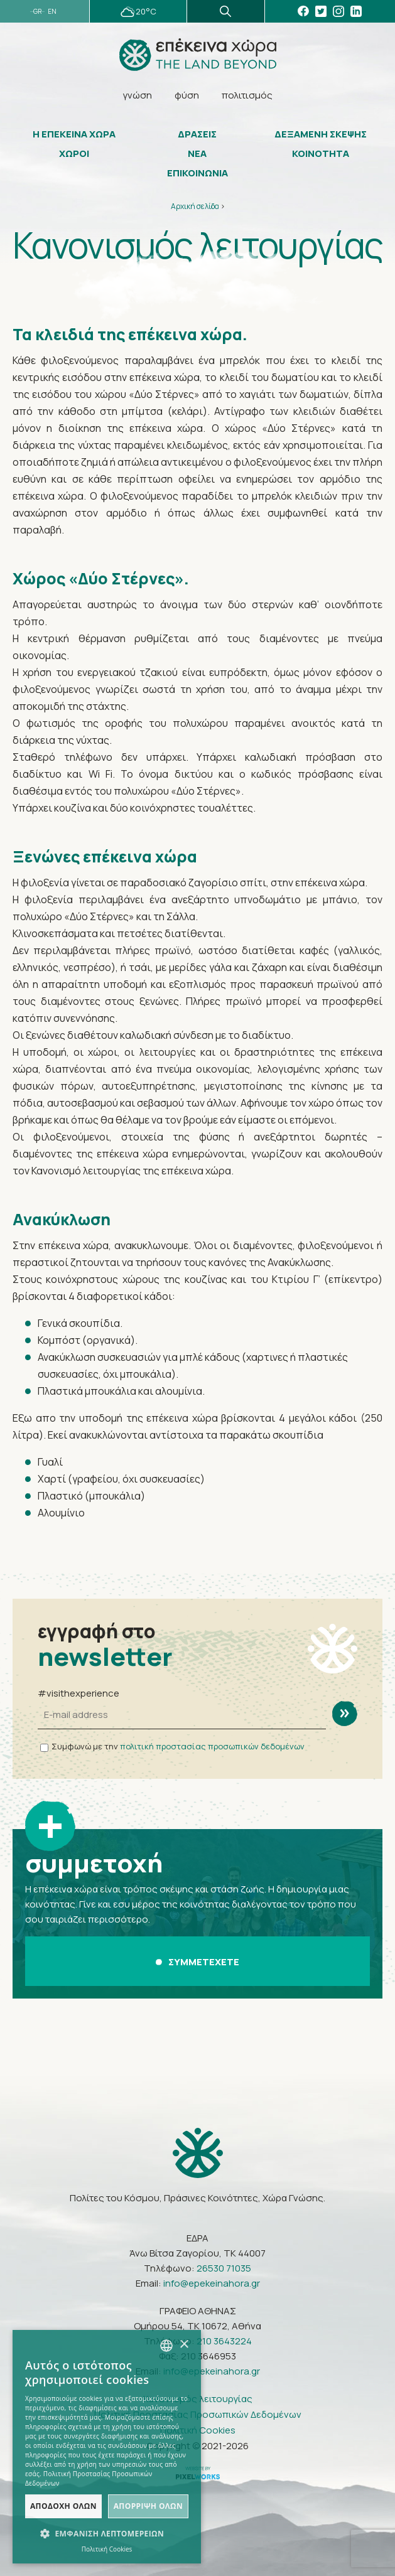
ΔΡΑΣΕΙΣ (197, 134)
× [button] (183, 2344)
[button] (106, 2533)
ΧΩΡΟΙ (74, 154)
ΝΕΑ (197, 154)
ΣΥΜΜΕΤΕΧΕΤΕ (197, 1961)
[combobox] (166, 2345)
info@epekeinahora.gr (211, 2283)
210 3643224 (224, 2341)
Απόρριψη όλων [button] (148, 2506)
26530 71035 (224, 2268)
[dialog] (107, 2446)
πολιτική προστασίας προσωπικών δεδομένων (212, 1746)
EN (52, 11)
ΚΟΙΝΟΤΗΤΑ (320, 154)
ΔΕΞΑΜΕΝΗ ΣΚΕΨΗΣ (320, 134)
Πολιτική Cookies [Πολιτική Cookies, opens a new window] (107, 2549)
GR (37, 11)
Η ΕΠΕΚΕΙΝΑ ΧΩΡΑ (74, 134)
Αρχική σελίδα (195, 206)
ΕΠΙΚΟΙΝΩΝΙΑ (197, 173)
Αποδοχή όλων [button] (63, 2506)
